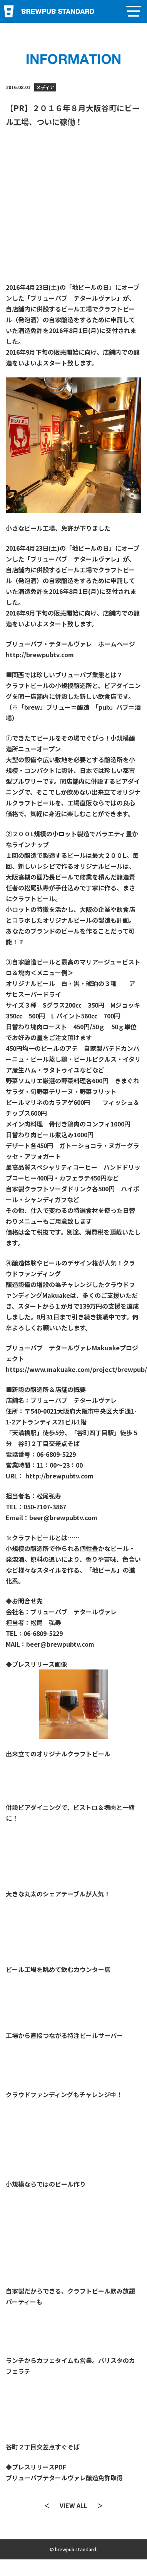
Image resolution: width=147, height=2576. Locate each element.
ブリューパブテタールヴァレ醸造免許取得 (64, 2477)
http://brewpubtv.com (40, 654)
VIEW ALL (73, 2505)
